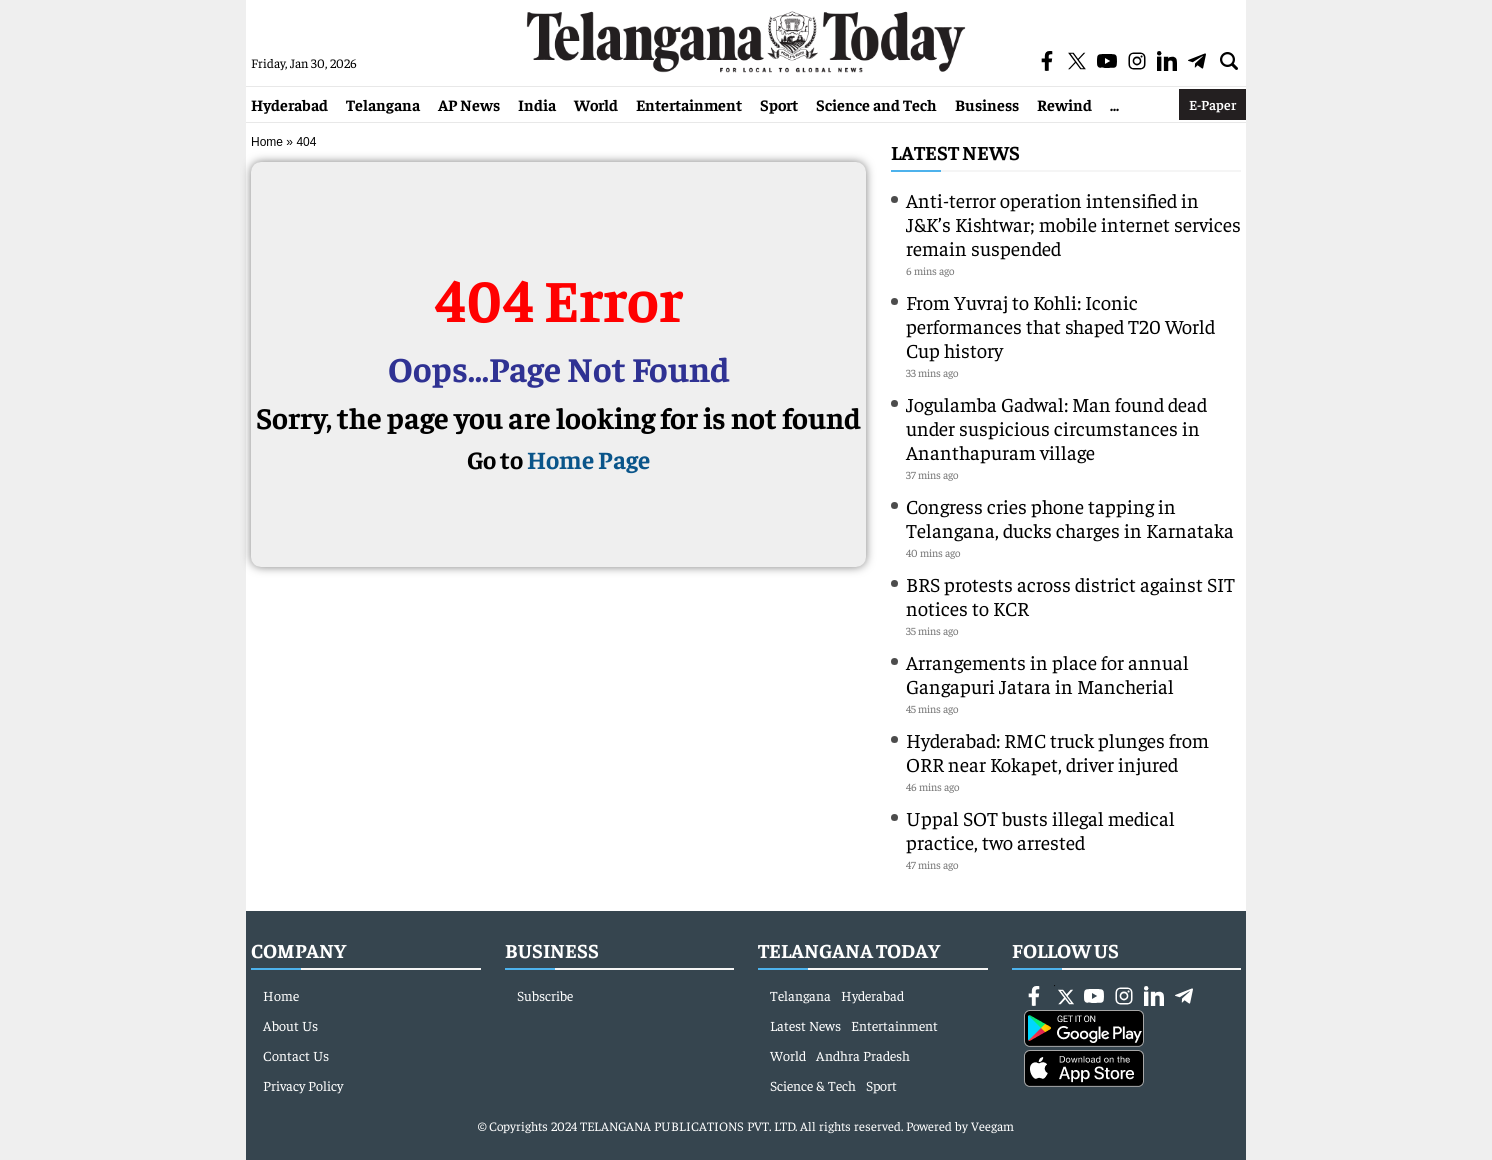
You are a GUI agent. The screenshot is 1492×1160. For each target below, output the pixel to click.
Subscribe (545, 995)
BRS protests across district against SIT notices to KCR (1070, 595)
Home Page (588, 458)
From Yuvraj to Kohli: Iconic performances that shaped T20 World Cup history (1060, 325)
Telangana (383, 104)
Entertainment (689, 104)
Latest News (955, 151)
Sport (779, 104)
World (596, 104)
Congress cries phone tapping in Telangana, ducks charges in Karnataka (1070, 517)
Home (267, 142)
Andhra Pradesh (863, 1055)
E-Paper (1212, 104)
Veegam (992, 1125)
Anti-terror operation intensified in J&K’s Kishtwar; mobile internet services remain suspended (1073, 223)
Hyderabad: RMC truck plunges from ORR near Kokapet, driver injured (1057, 751)
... (1114, 104)
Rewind (1064, 104)
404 (306, 142)
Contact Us (296, 1055)
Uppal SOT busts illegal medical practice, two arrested (1040, 829)
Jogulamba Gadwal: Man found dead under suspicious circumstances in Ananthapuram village (1056, 427)
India (537, 104)
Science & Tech (813, 1085)
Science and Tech (876, 104)
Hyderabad (289, 104)
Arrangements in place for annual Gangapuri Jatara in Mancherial (1047, 673)
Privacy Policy (303, 1085)
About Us (290, 1025)
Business (987, 104)
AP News (469, 104)
